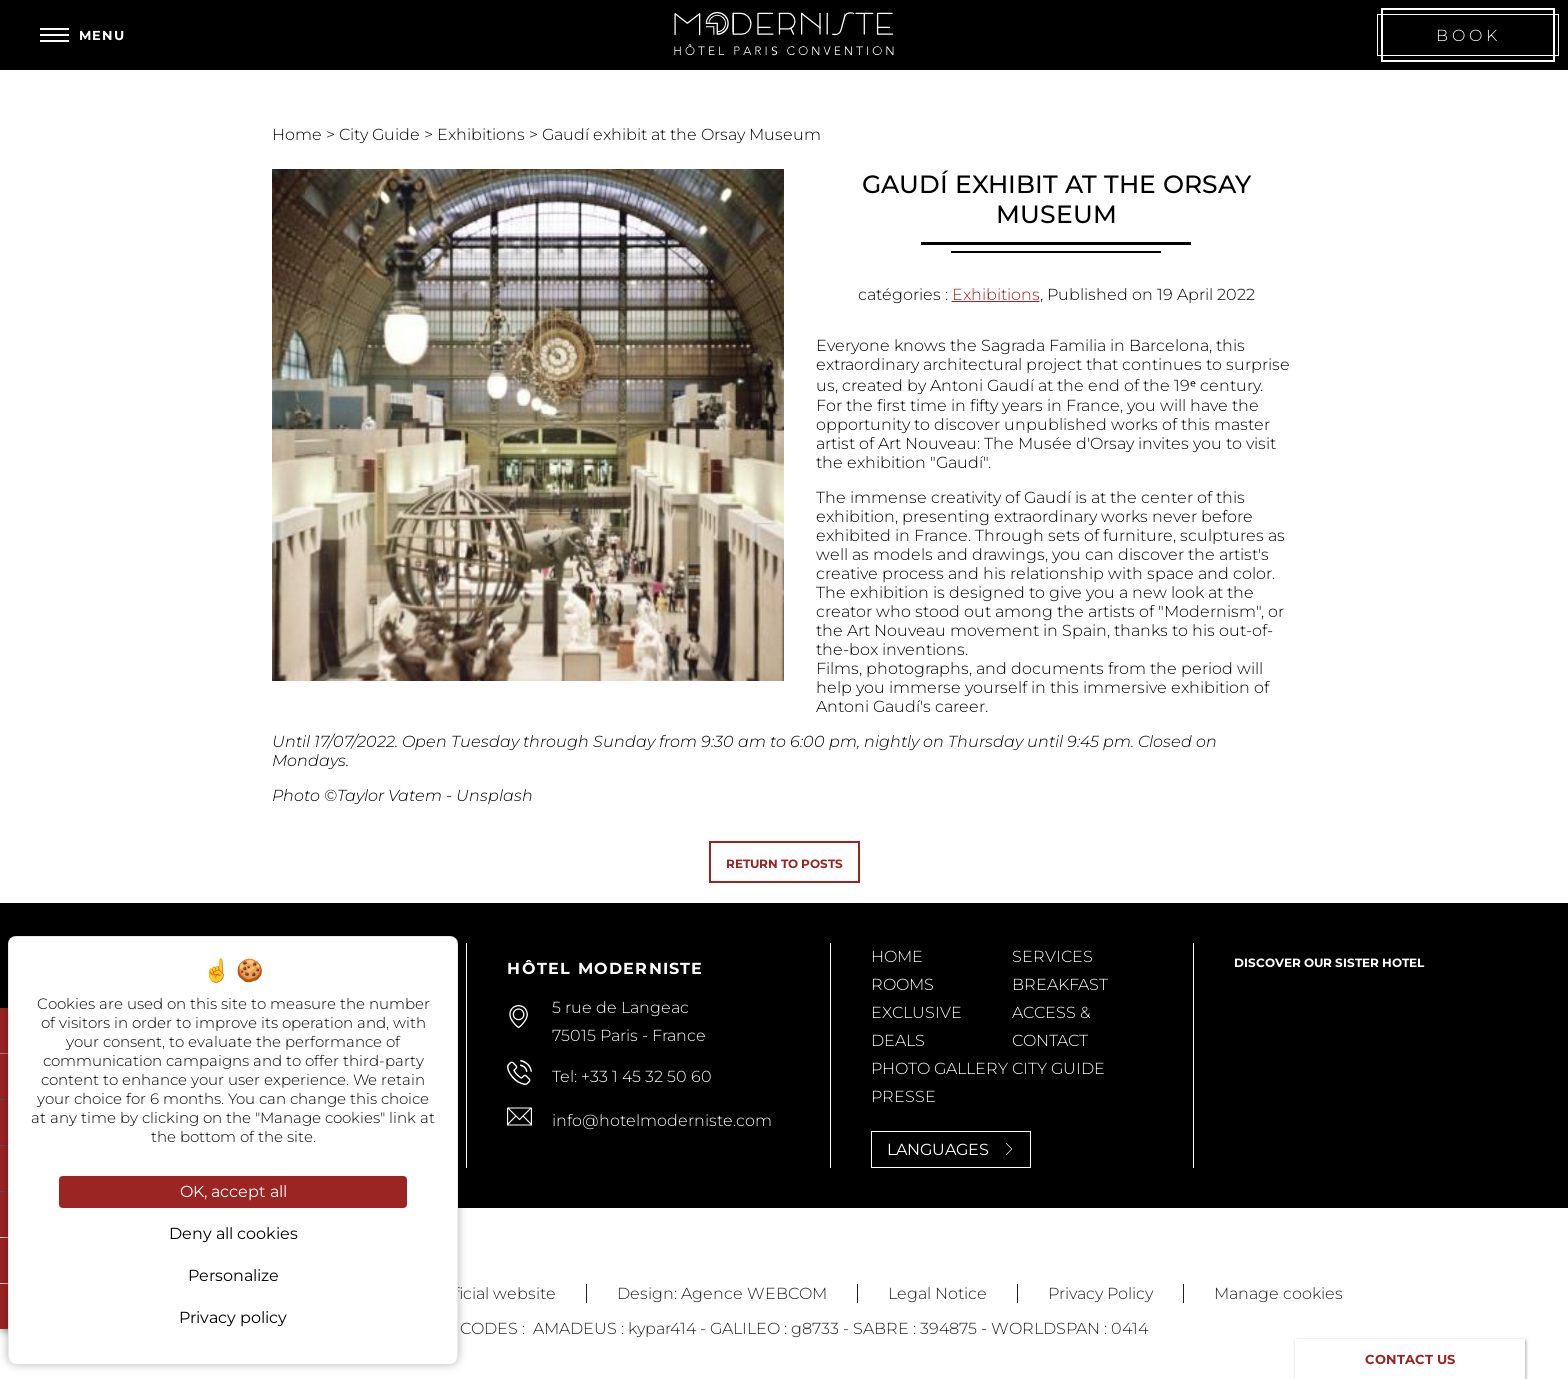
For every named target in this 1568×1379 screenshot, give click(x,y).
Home (299, 134)
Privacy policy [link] (233, 1317)
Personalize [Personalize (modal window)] (233, 1275)
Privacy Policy (1100, 1293)
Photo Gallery (939, 1068)
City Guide (381, 134)
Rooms (902, 984)
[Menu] (82, 35)
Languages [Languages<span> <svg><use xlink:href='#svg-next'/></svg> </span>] (951, 1149)
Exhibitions (483, 134)
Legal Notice (937, 1293)
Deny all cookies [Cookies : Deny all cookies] (233, 1233)
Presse (903, 1096)
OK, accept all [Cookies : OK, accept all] (233, 1191)
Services (1052, 956)
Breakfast (1060, 984)
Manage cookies (1278, 1293)
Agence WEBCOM (754, 1293)
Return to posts (784, 863)
